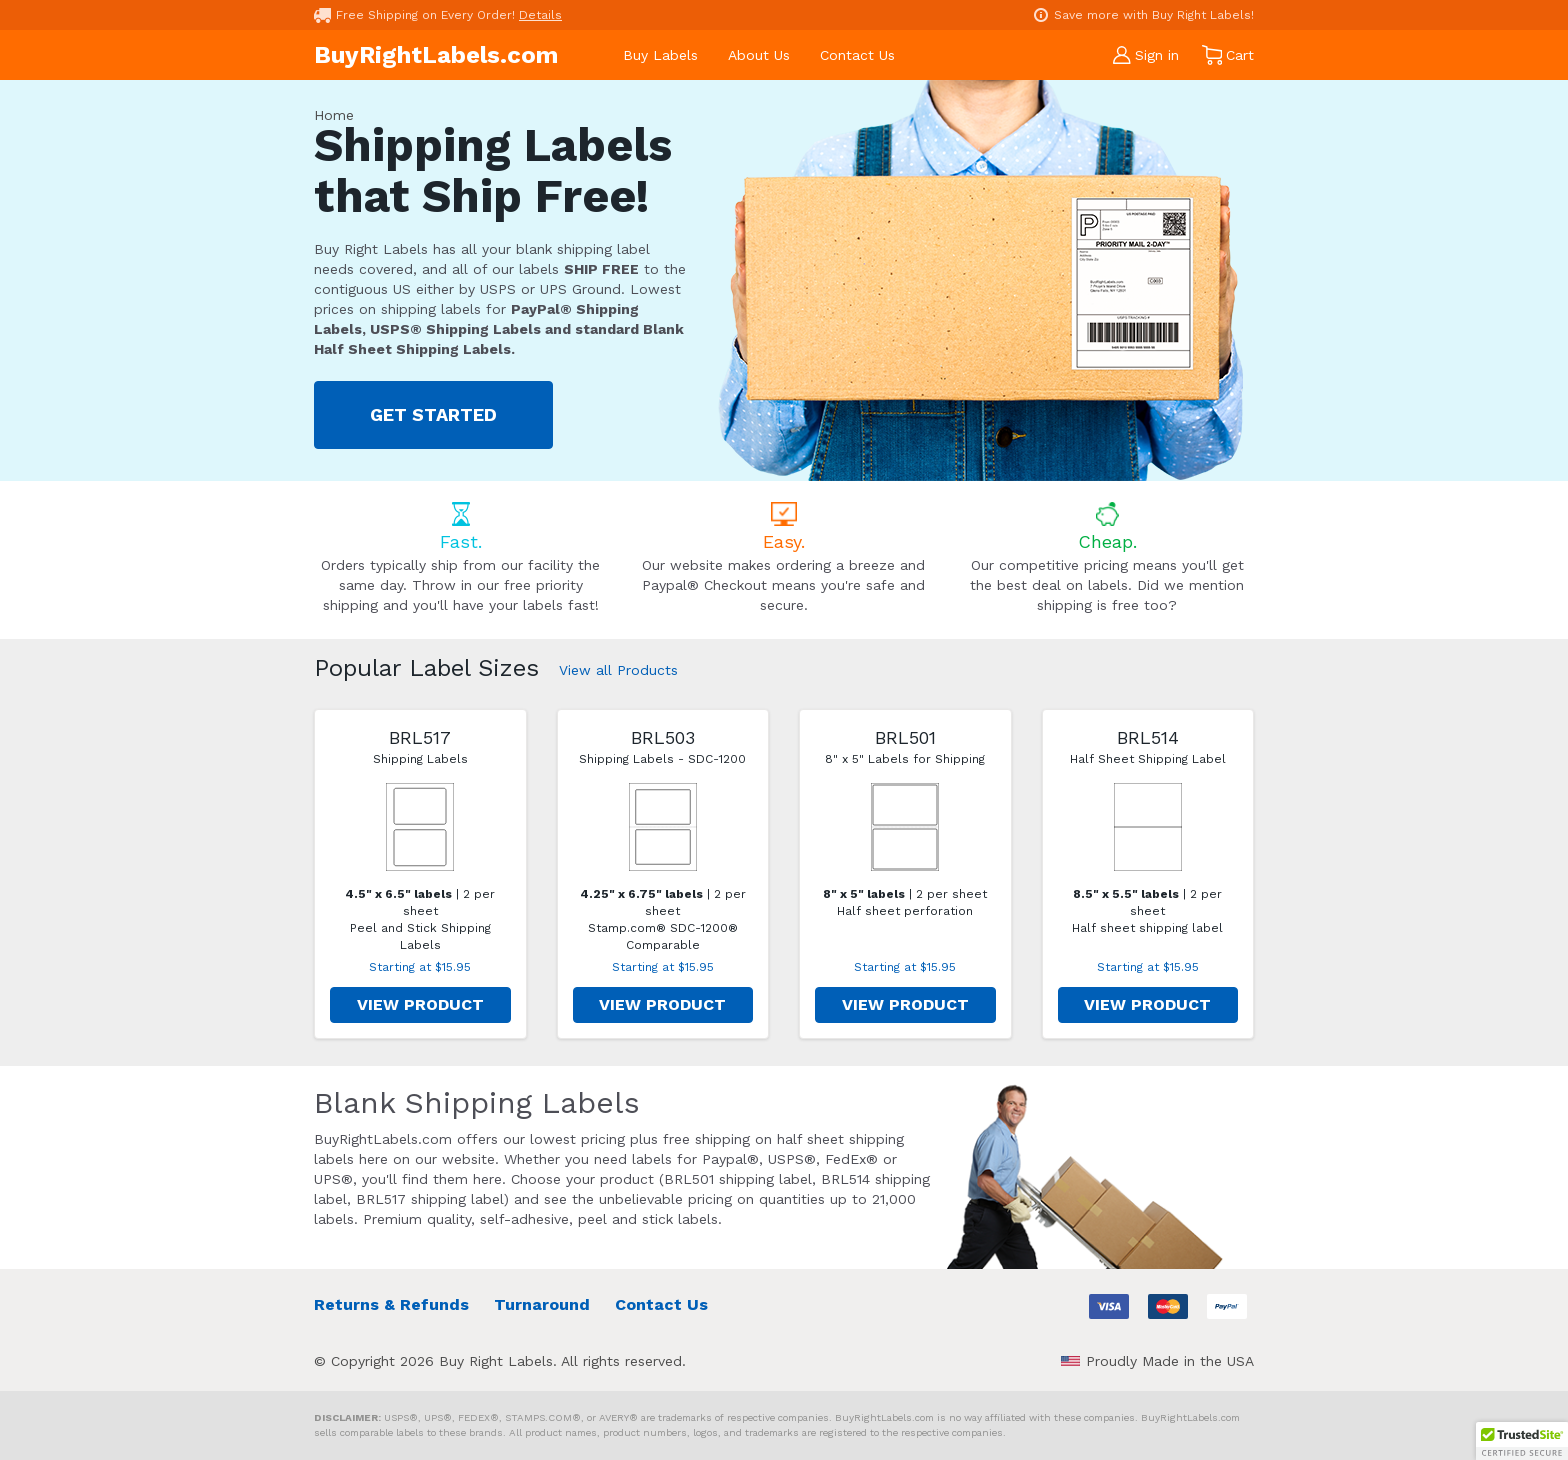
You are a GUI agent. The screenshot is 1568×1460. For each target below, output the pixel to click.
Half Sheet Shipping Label (1148, 759)
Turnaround (542, 1304)
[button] (1522, 1441)
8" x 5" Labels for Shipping (905, 759)
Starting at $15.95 (420, 967)
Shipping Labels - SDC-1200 (662, 759)
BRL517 (420, 737)
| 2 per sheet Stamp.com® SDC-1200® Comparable (663, 919)
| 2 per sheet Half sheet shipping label (1147, 911)
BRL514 (1148, 737)
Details (540, 15)
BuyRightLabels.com (436, 55)
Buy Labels (660, 55)
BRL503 (663, 737)
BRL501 (905, 737)
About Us (759, 55)
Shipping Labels (420, 759)
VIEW (420, 1004)
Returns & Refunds (391, 1304)
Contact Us (857, 55)
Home (334, 115)
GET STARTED (433, 414)
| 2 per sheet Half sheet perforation (905, 902)
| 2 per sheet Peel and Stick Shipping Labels (420, 919)
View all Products (618, 670)
